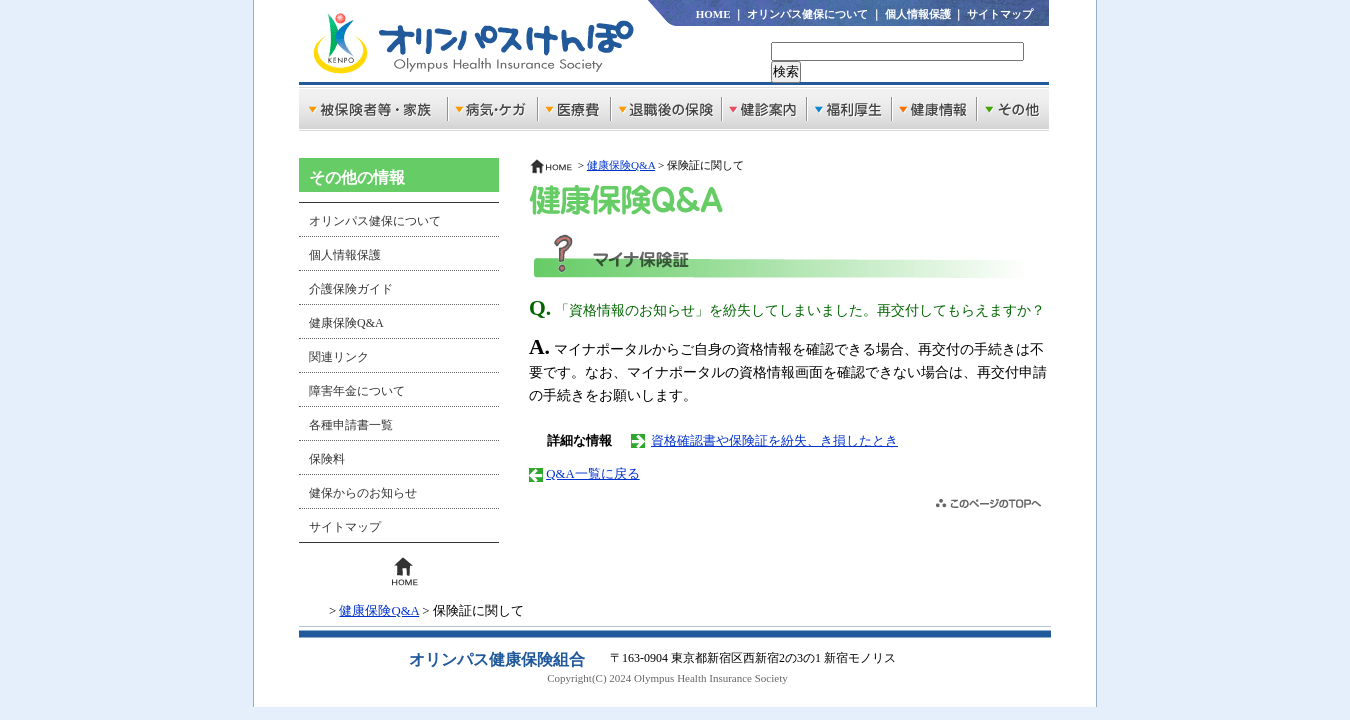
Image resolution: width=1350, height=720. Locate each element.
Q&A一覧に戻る (592, 474)
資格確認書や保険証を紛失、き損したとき (774, 441)
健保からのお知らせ (363, 493)
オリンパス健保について (807, 14)
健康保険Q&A (346, 323)
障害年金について (357, 391)
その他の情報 (357, 177)
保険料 (327, 459)
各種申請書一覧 (351, 425)
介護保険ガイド (351, 289)
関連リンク (339, 357)
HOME (713, 14)
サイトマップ (1000, 14)
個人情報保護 (918, 14)
